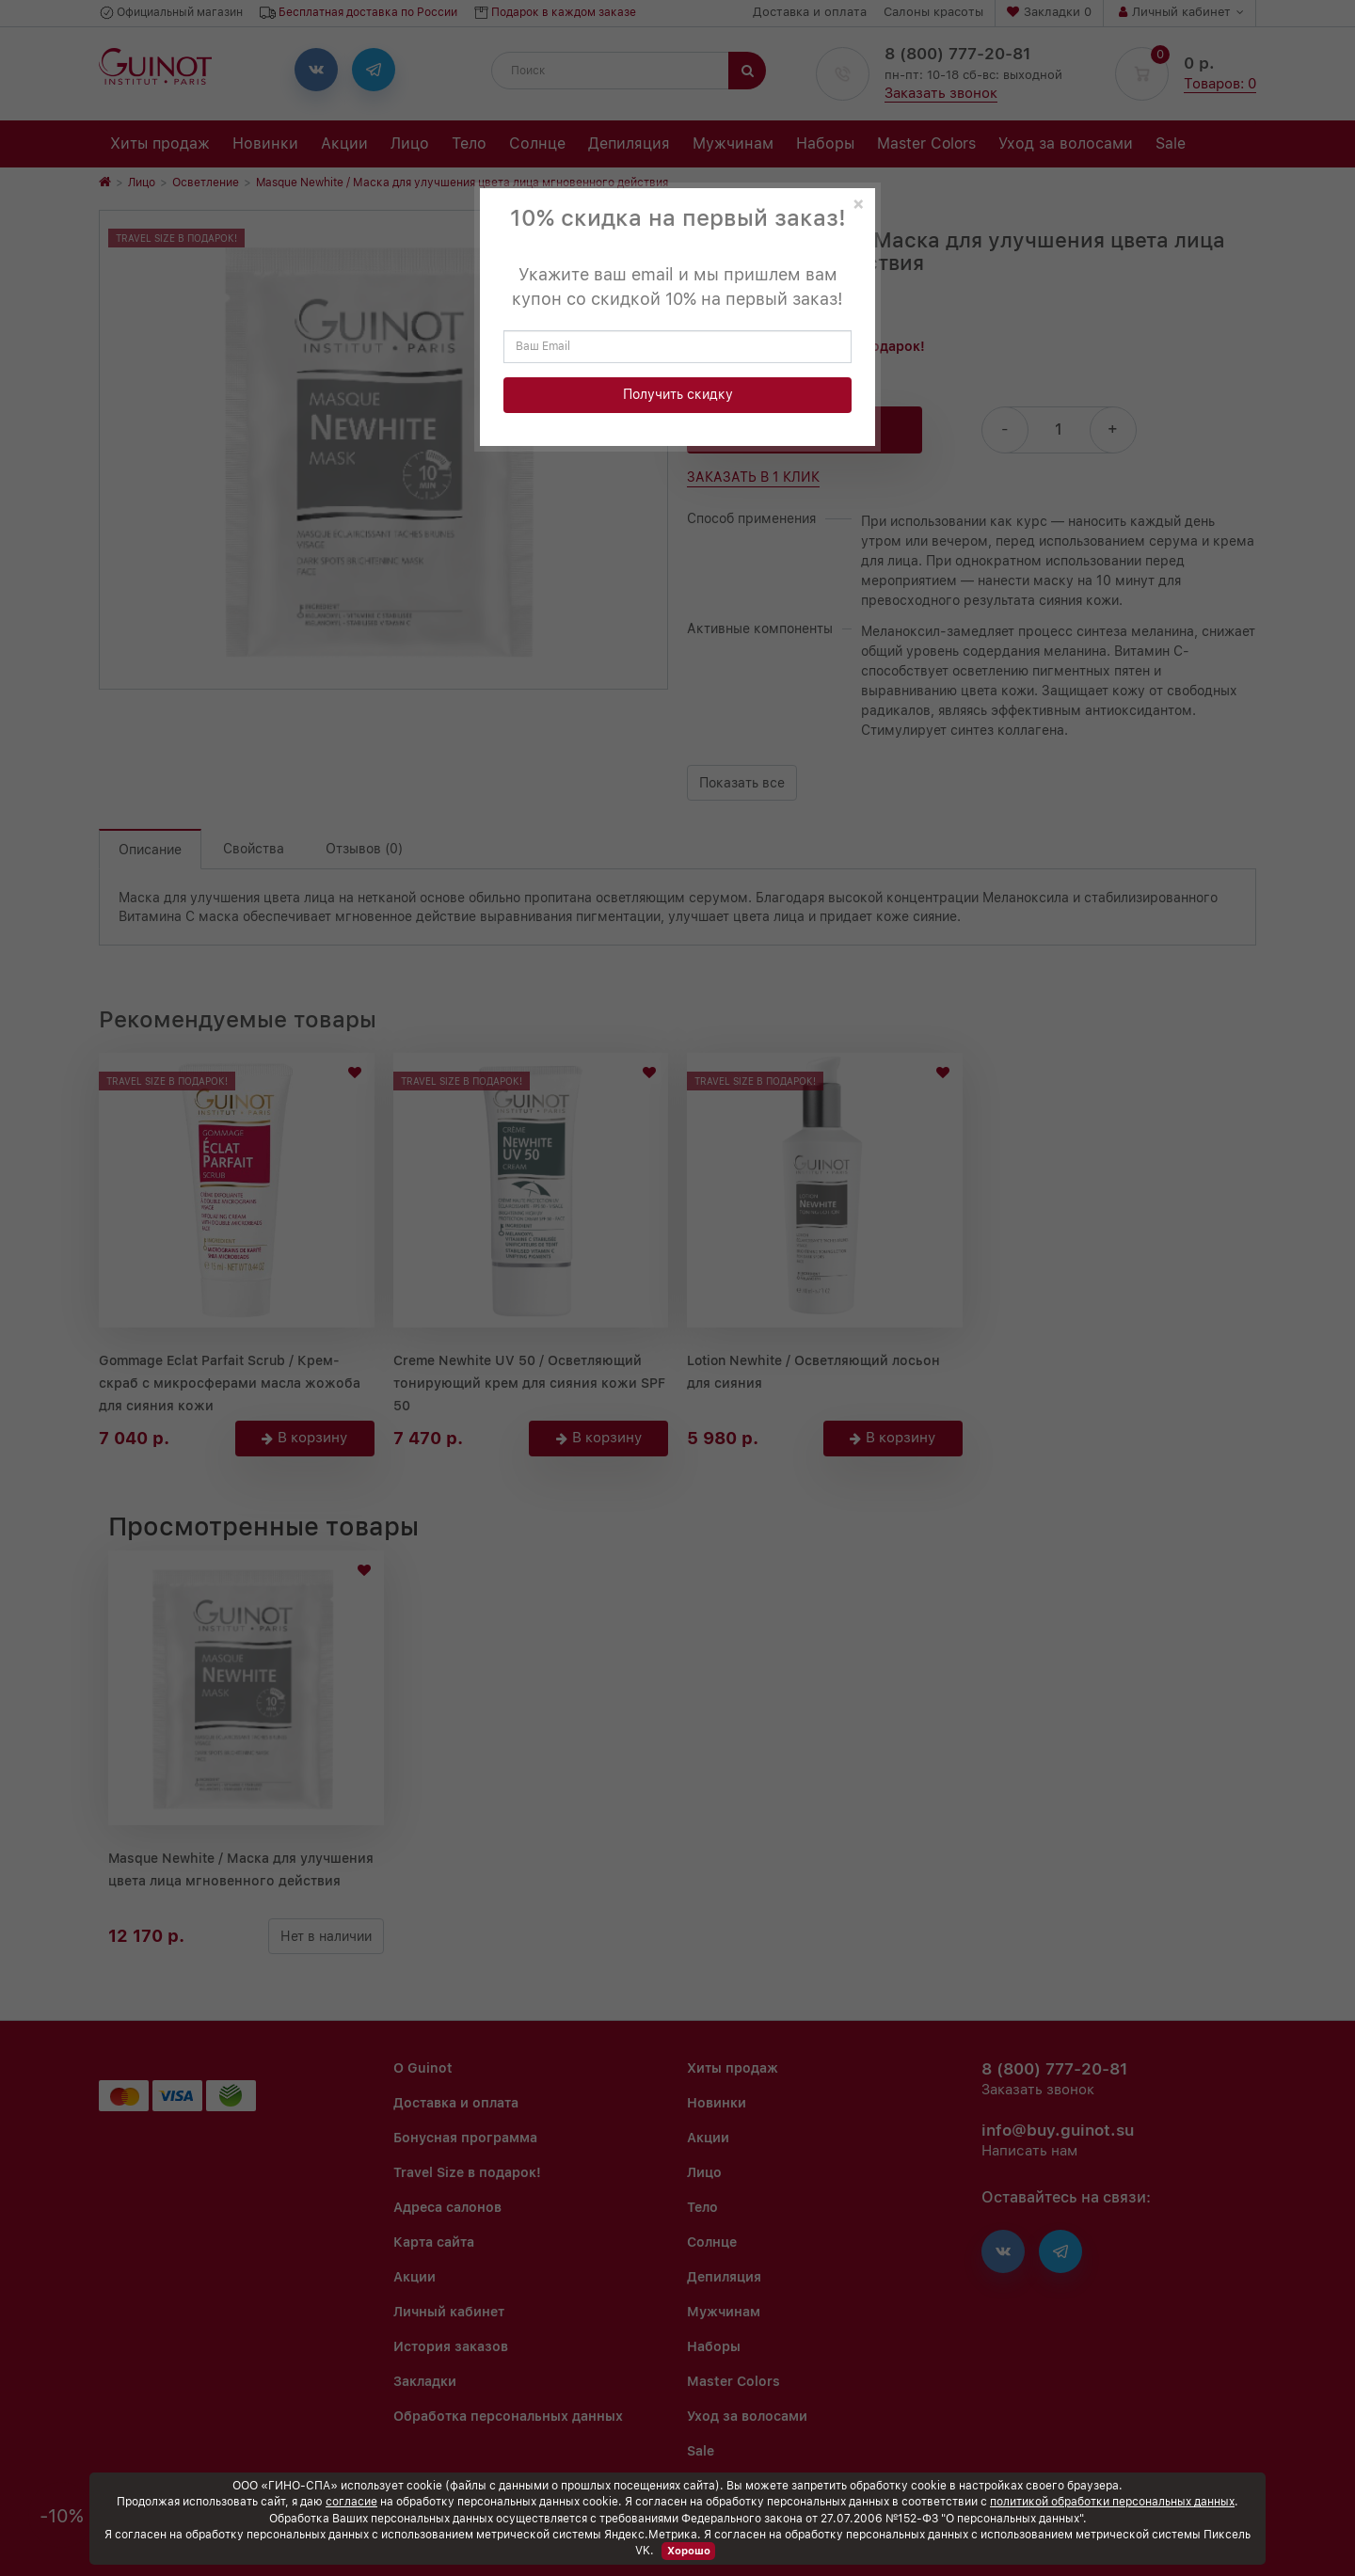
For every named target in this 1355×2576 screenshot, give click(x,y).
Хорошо (688, 2551)
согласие (351, 2501)
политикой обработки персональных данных (1112, 2501)
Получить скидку (678, 394)
